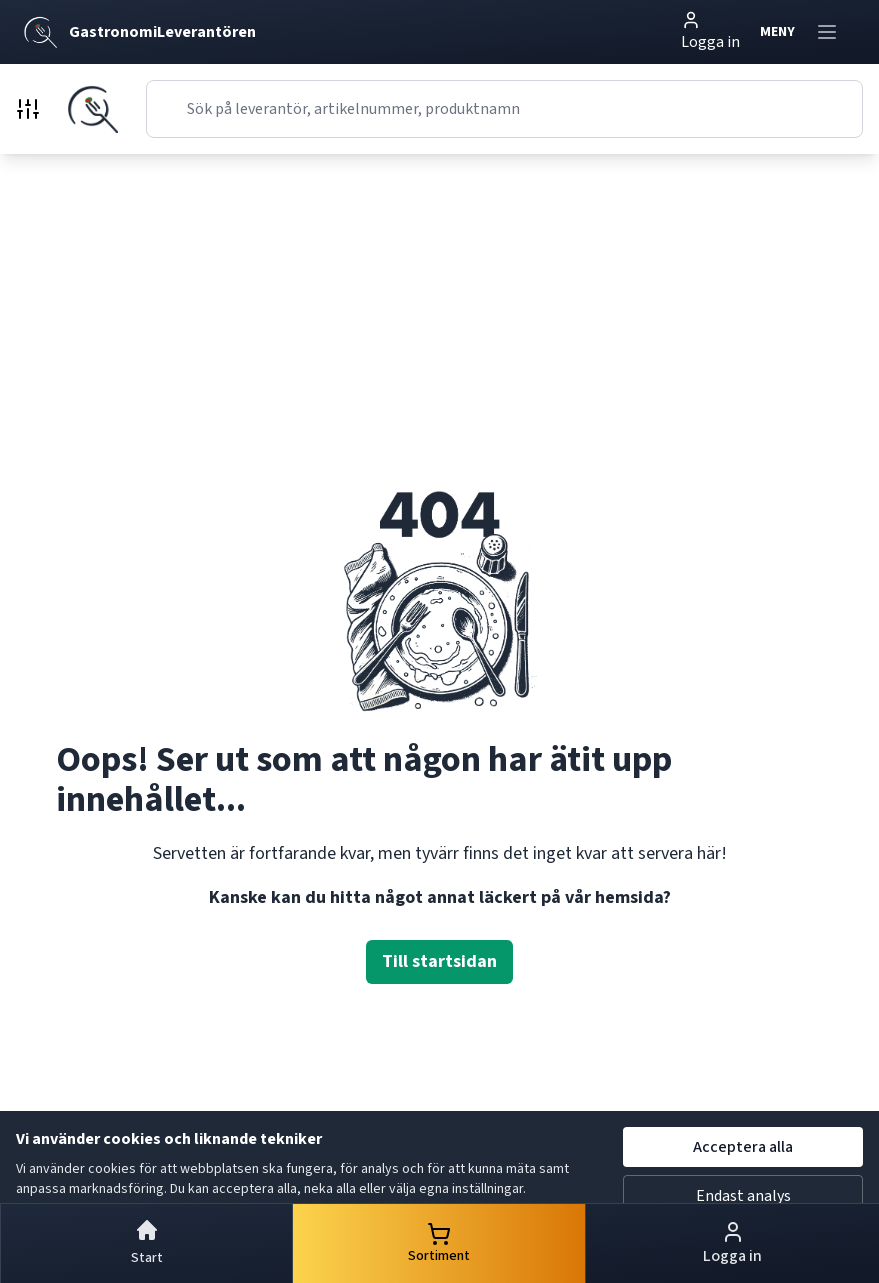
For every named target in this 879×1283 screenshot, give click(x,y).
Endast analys (743, 1196)
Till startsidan (439, 961)
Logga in (710, 31)
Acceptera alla (743, 1147)
